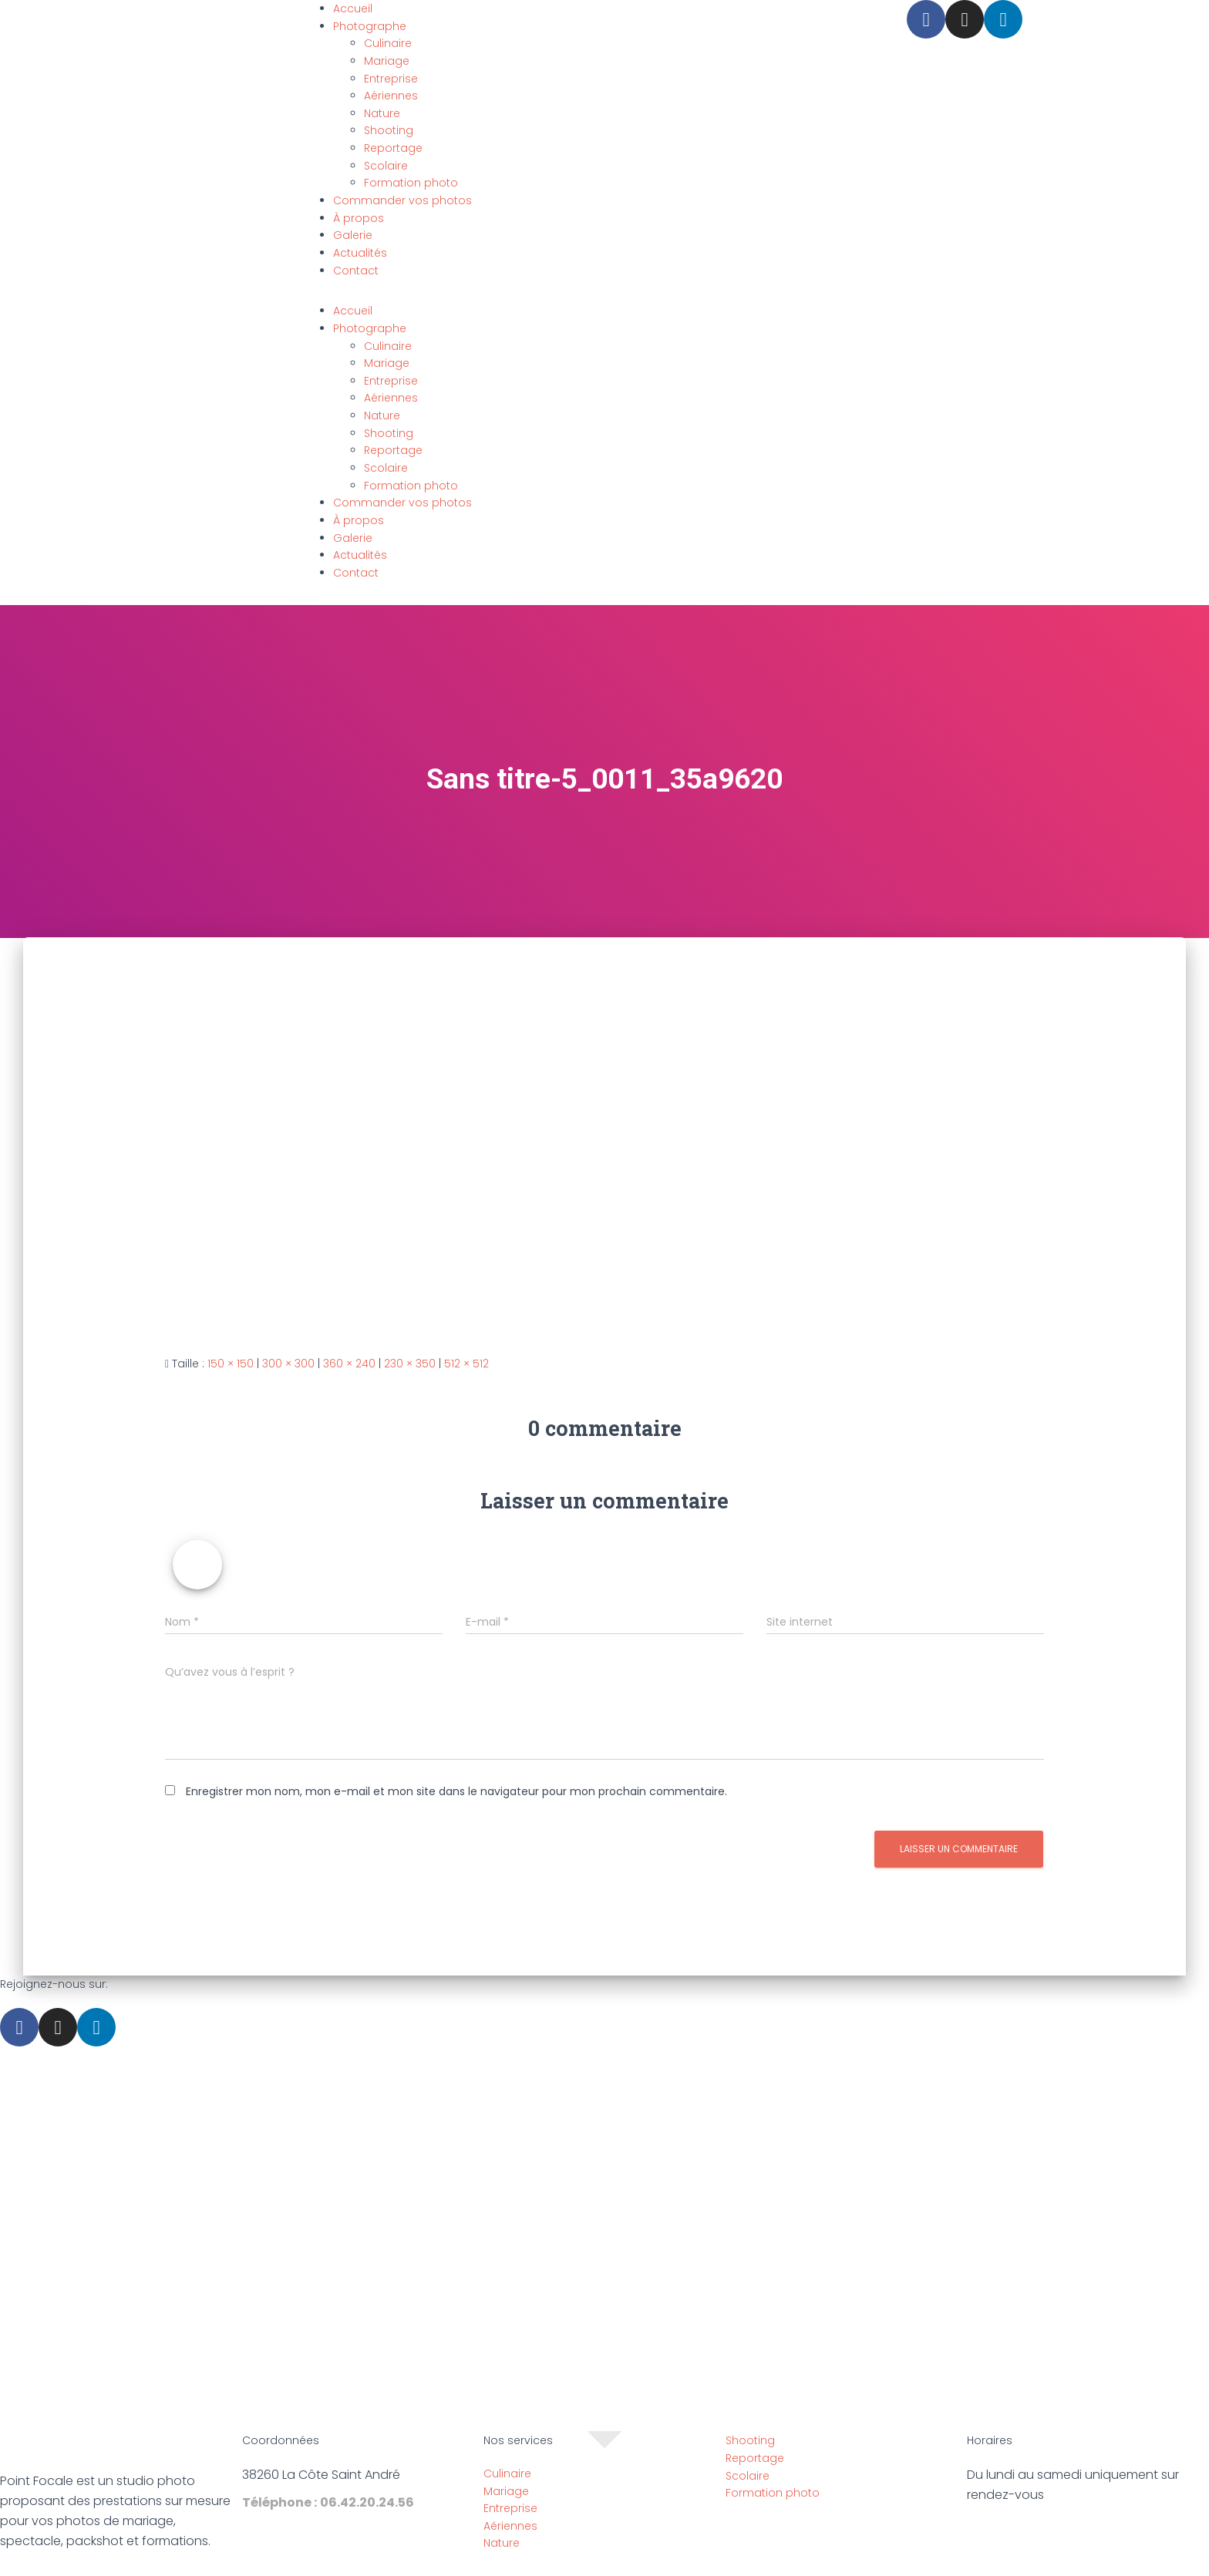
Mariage (386, 61)
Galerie (352, 235)
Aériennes (391, 95)
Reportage (393, 148)
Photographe (369, 26)
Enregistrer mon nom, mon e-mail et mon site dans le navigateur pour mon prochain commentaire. (456, 1791)
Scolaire (386, 165)
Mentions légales (531, 2567)
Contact (356, 270)
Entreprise (391, 78)
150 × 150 (230, 1363)
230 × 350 (410, 1363)
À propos (358, 218)
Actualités (360, 253)
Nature (382, 113)
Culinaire (388, 43)
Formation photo (411, 182)
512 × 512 (466, 1363)
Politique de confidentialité (668, 2567)
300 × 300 (288, 1363)
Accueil (352, 8)
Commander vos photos (402, 200)
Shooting (388, 130)
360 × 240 (349, 1363)
